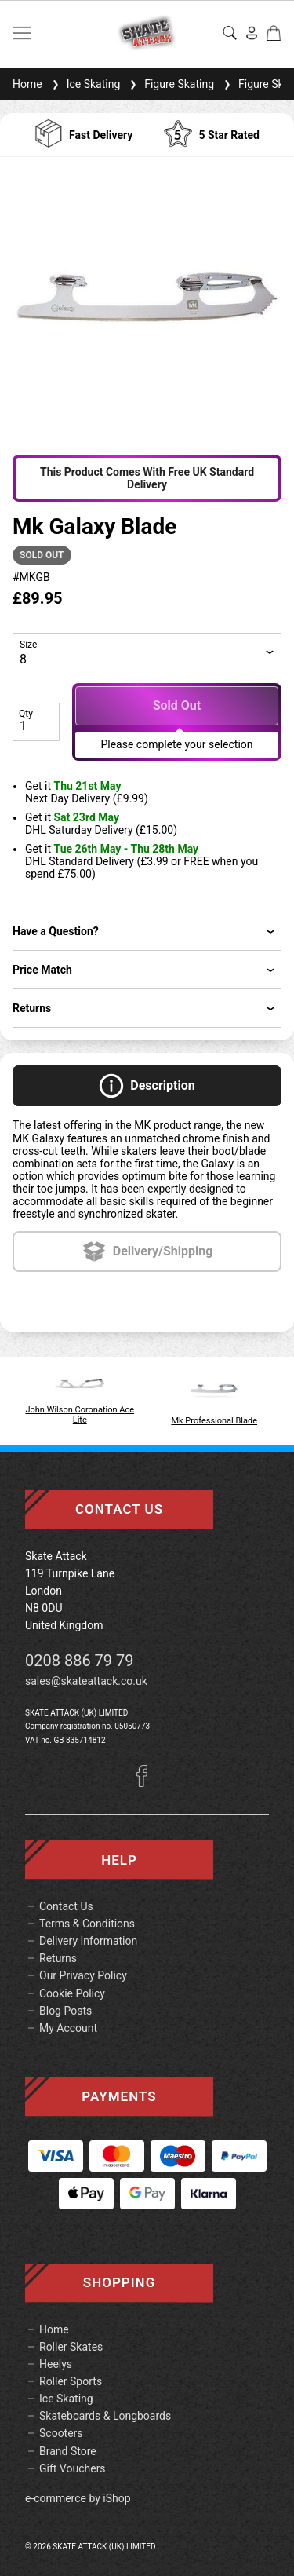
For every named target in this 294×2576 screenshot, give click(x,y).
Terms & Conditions (87, 1923)
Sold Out (177, 705)
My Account (68, 2028)
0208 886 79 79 (79, 1660)
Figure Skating (170, 84)
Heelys (55, 2364)
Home (27, 84)
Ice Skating (85, 84)
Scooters (61, 2433)
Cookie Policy (72, 1993)
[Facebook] (147, 1783)
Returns (58, 1958)
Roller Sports (70, 2381)
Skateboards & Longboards (105, 2416)
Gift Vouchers (72, 2468)
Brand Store (67, 2451)
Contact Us (66, 1906)
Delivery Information (88, 1941)
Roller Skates (71, 2346)
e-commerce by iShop (78, 2498)
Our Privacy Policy (83, 1975)
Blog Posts (65, 2010)
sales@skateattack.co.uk (86, 1681)
